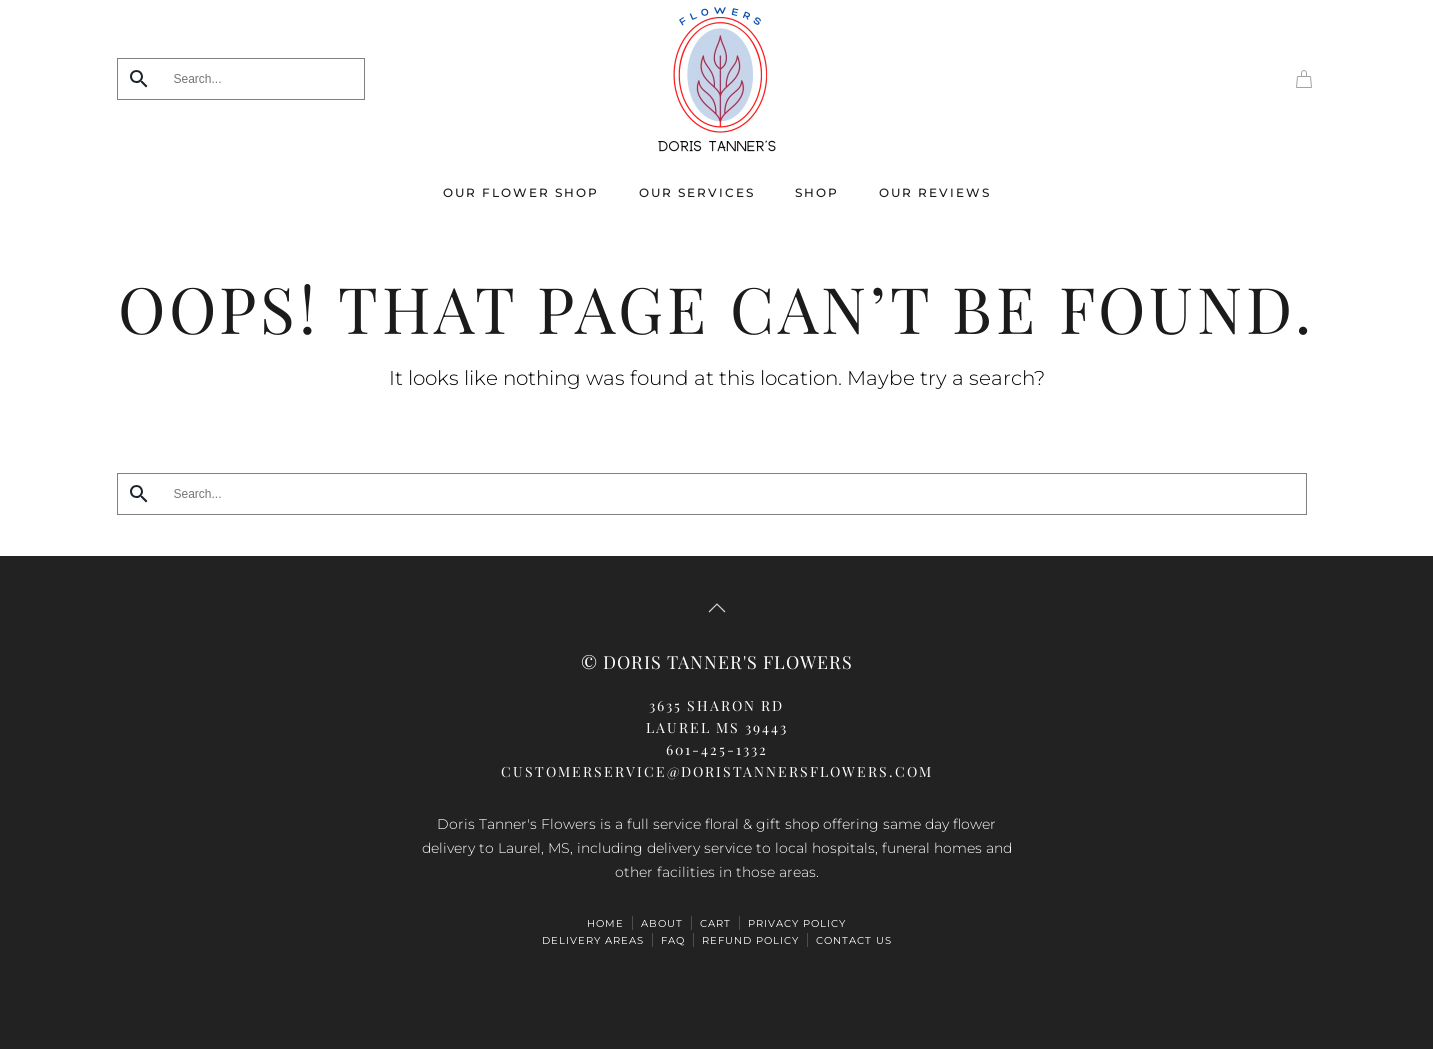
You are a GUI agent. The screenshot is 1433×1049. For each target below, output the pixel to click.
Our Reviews (935, 192)
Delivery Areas (593, 940)
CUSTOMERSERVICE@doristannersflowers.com (717, 771)
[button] (717, 608)
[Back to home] (717, 79)
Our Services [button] (697, 192)
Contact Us (854, 940)
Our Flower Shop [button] (521, 192)
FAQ (673, 940)
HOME (605, 923)
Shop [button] (817, 192)
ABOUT (662, 923)
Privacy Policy (797, 923)
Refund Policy (750, 940)
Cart (715, 923)
